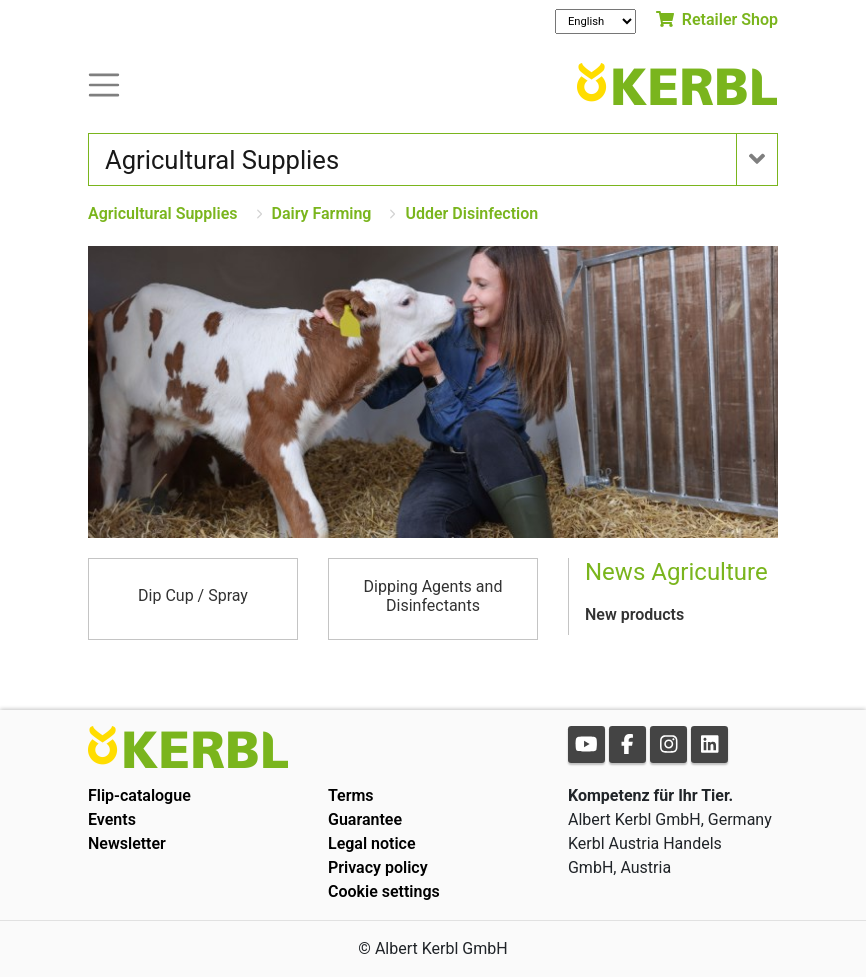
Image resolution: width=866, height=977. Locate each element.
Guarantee (365, 819)
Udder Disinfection (471, 213)
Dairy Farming (322, 213)
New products (634, 614)
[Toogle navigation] (104, 83)
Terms (351, 795)
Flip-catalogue (139, 795)
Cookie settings (384, 891)
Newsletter (127, 843)
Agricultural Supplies (163, 213)
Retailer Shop (717, 19)
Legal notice (372, 843)
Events (112, 819)
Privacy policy (378, 867)
